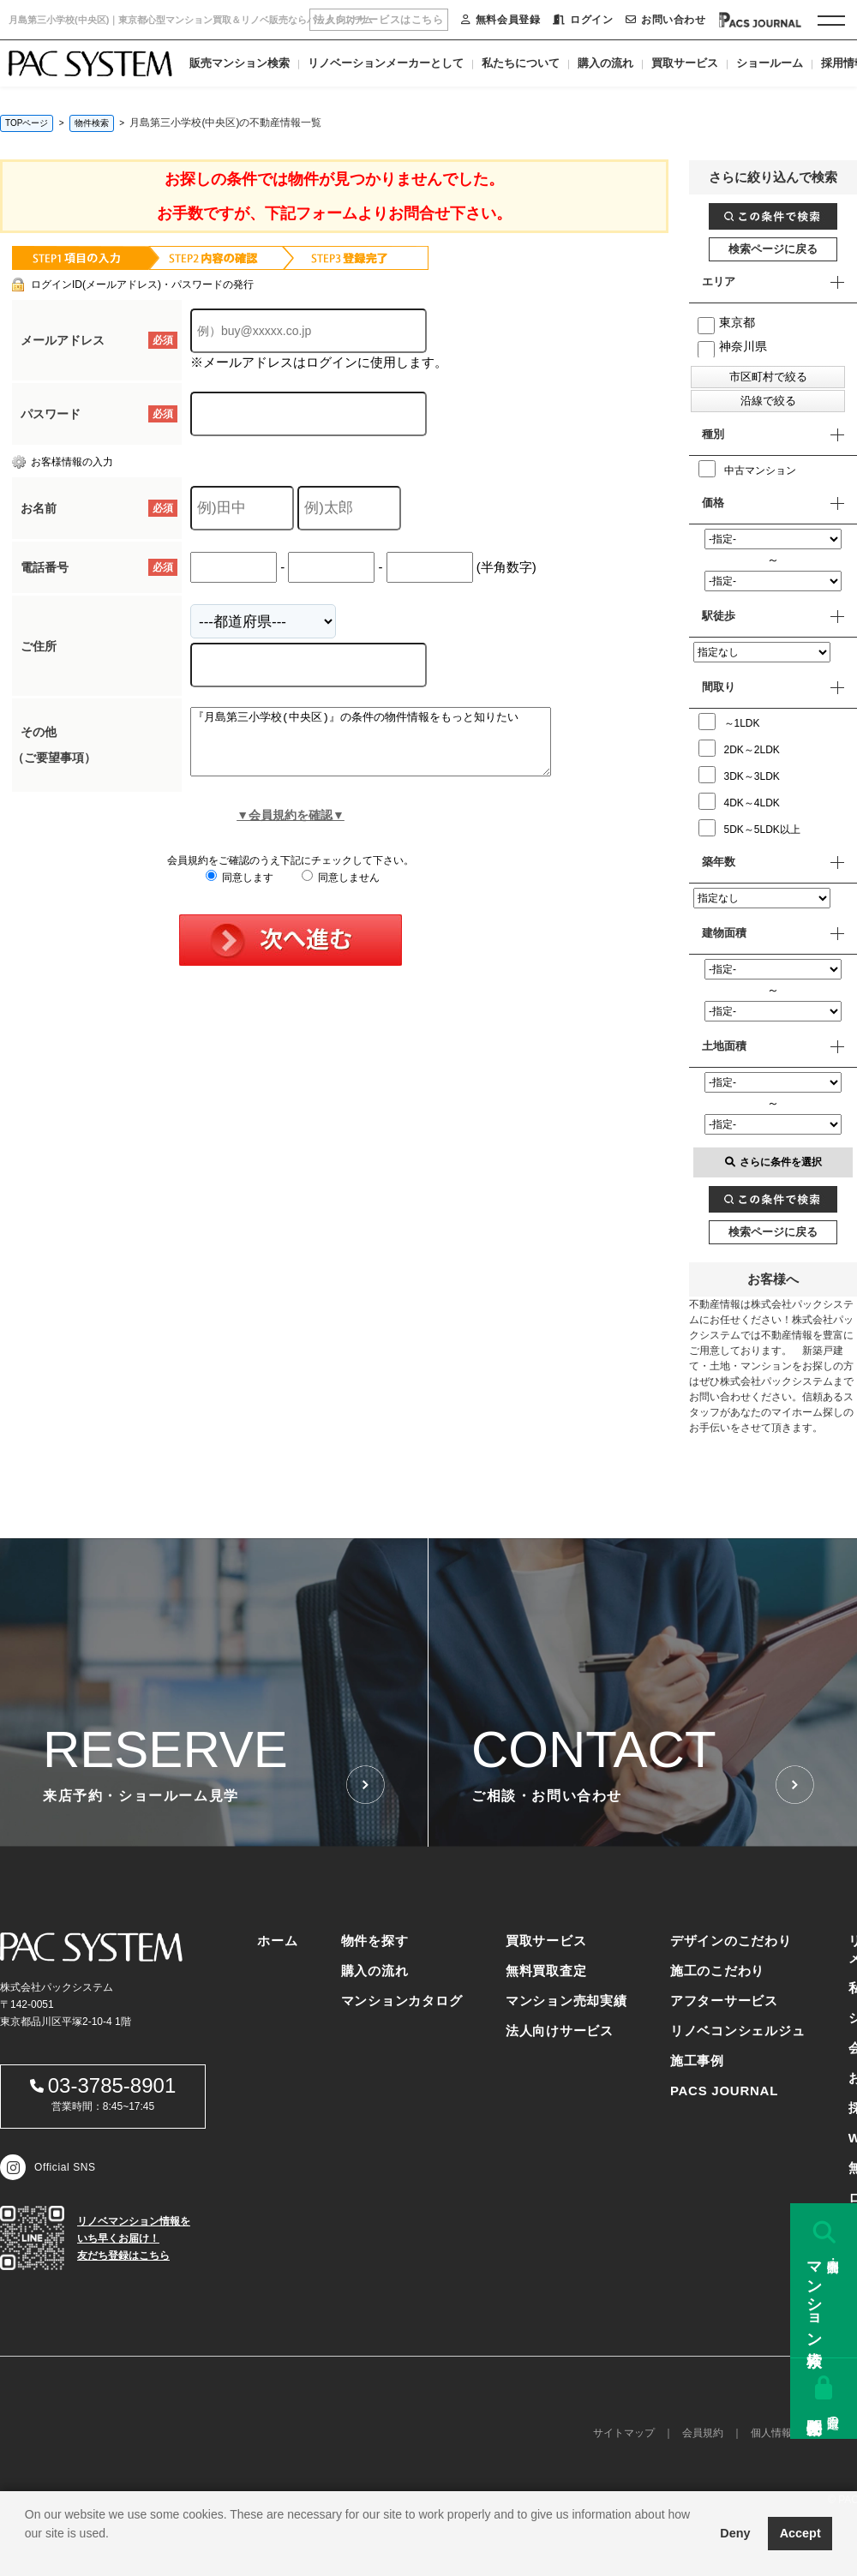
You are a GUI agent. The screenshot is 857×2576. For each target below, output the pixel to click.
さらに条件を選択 (773, 1162)
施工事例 (697, 2060)
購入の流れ (605, 63)
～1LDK (729, 721)
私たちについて (521, 63)
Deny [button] (735, 2533)
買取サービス (684, 63)
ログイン (583, 20)
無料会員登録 (500, 20)
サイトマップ (624, 2433)
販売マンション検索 (239, 63)
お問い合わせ (665, 20)
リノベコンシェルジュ (738, 2030)
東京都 (726, 322)
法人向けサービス (560, 2030)
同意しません (341, 890)
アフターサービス (724, 2000)
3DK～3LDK (739, 774)
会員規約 (702, 2433)
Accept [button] (800, 2533)
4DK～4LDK (739, 801)
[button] (27, 2554)
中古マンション (747, 468)
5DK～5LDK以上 (749, 827)
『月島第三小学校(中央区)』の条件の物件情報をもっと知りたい (392, 748)
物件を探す (375, 1940)
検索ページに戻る (773, 249)
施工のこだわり (717, 1970)
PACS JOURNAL (724, 2090)
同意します (239, 890)
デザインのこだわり (731, 1940)
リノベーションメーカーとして (386, 63)
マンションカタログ (402, 2000)
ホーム (277, 1940)
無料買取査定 (546, 1970)
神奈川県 (732, 346)
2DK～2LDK (739, 748)
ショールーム (769, 63)
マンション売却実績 (566, 2000)
